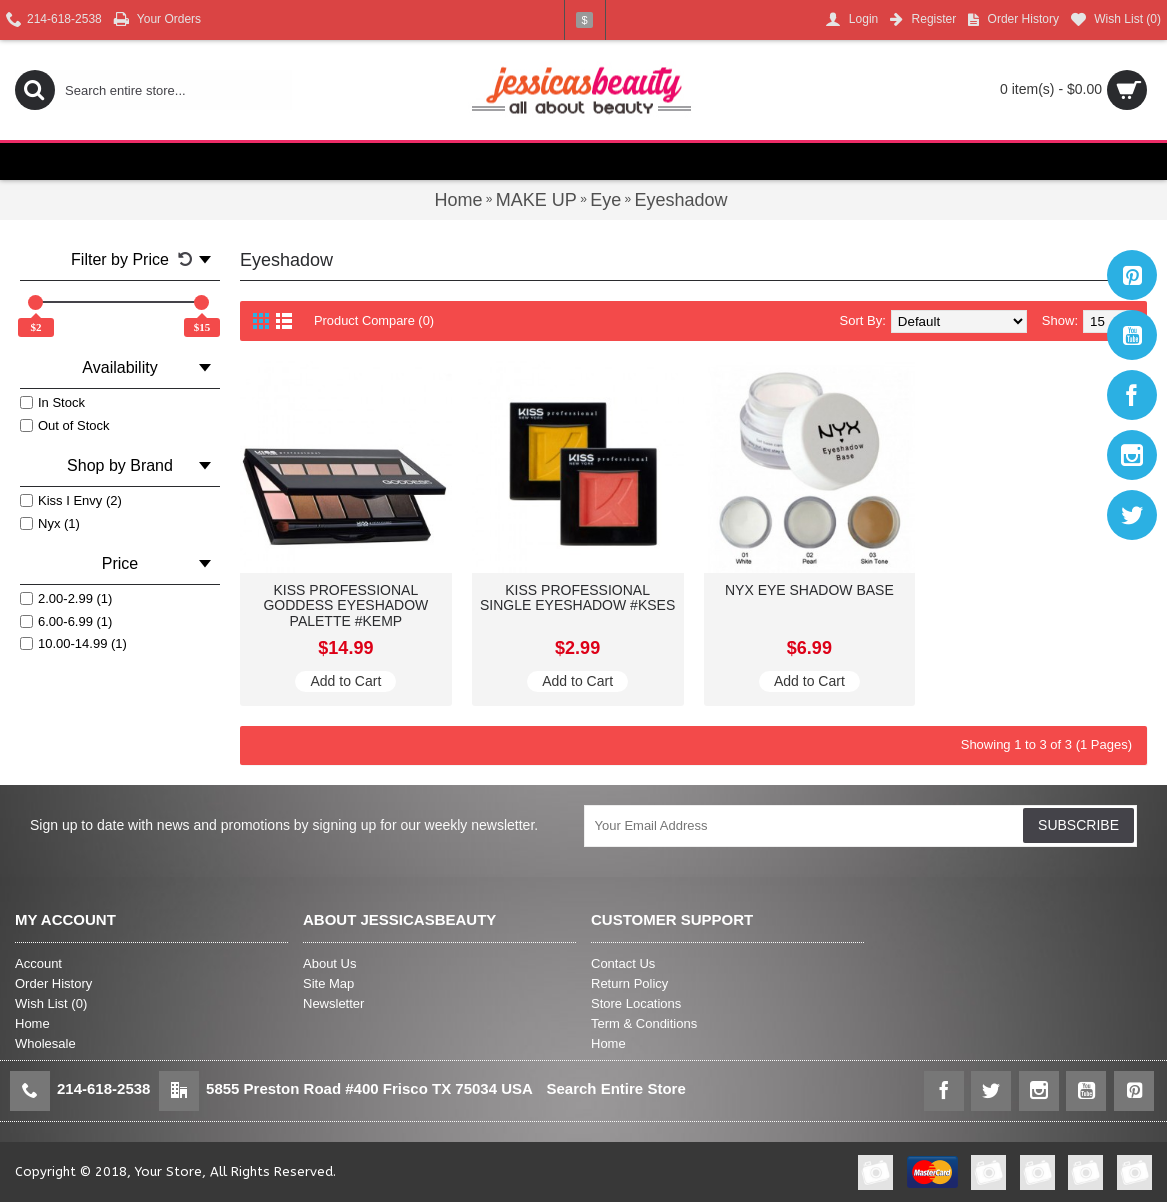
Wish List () (51, 1003)
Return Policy (629, 983)
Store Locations (636, 1003)
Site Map (328, 983)
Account (38, 963)
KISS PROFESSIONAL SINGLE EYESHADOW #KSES (577, 597)
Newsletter (333, 1003)
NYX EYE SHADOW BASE (809, 590)
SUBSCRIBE (1078, 825)
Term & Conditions (644, 1023)
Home (32, 1023)
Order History (53, 983)
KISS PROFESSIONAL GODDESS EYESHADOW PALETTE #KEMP (345, 605)
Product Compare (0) (374, 320)
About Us (329, 963)
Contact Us (623, 963)
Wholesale (45, 1043)
